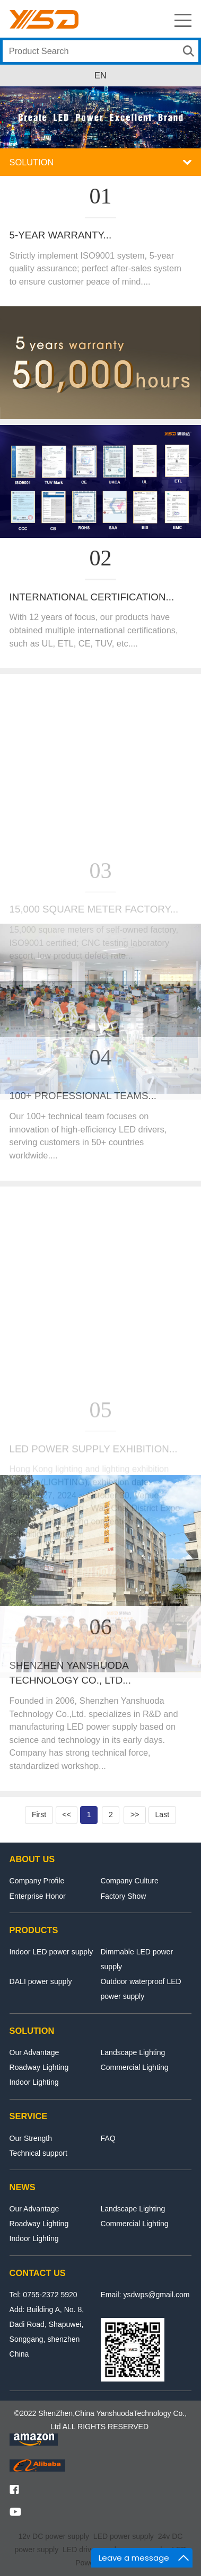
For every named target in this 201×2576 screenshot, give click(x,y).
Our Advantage (34, 2052)
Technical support (38, 2153)
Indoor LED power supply (51, 1952)
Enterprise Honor (38, 1896)
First (39, 1814)
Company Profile (37, 1880)
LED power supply (123, 2536)
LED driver (80, 2549)
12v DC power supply (54, 2536)
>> (134, 1814)
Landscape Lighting (133, 2052)
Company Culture (130, 1880)
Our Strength (31, 2138)
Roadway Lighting (39, 2067)
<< (66, 1814)
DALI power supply (41, 1981)
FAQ (108, 2138)
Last (162, 1814)
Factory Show (123, 1896)
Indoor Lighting (34, 2082)
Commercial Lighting (135, 2067)
